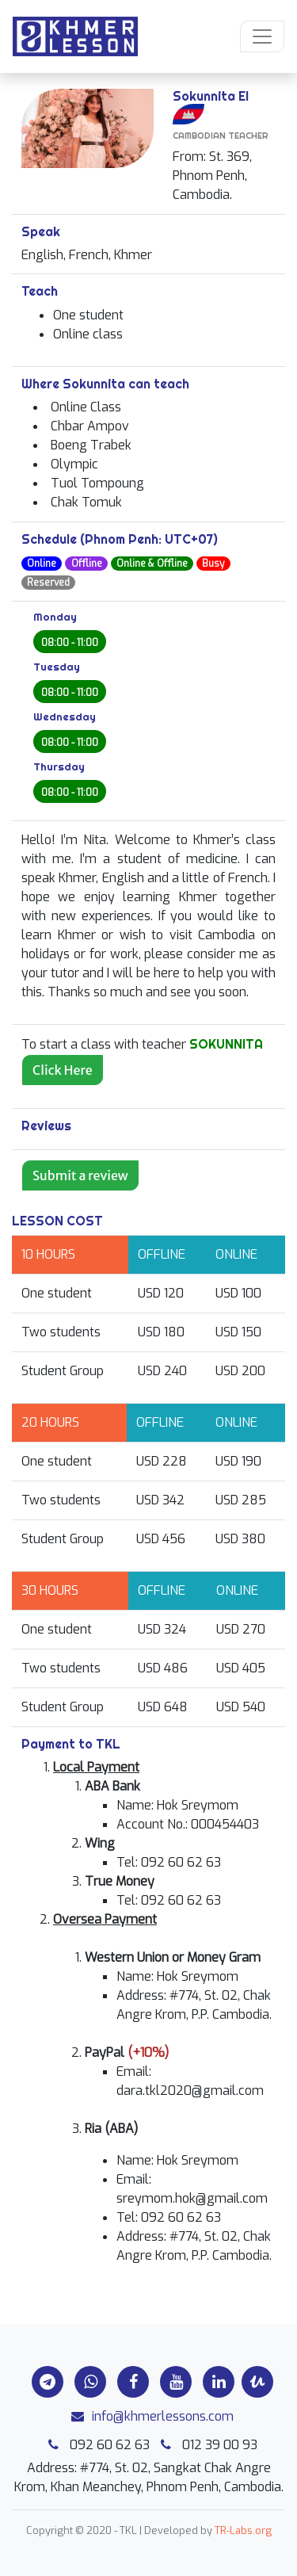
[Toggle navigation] (262, 36)
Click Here (62, 1070)
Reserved (48, 582)
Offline (86, 563)
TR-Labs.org (243, 2530)
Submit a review (80, 1175)
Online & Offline (152, 563)
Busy (213, 563)
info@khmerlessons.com (148, 2416)
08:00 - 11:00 (69, 642)
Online (41, 563)
